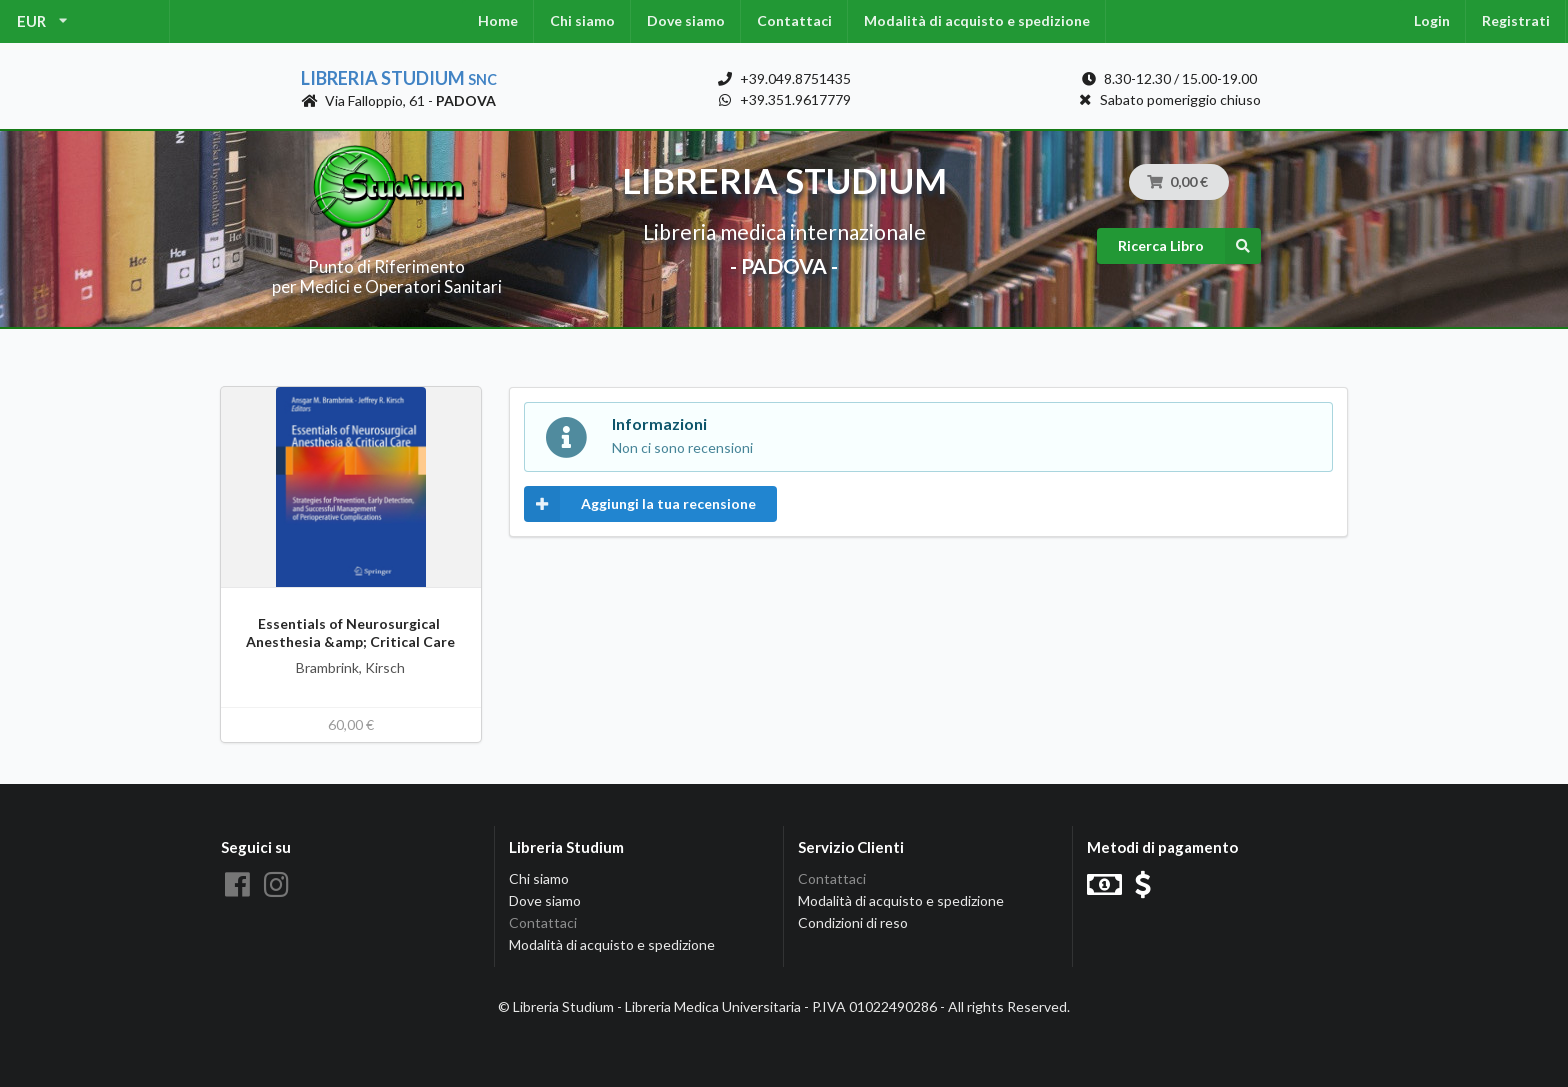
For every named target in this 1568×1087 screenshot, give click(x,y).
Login (1432, 20)
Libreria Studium (399, 78)
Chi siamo (582, 20)
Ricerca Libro (1189, 246)
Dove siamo (686, 20)
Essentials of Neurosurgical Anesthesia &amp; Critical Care (350, 632)
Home (498, 20)
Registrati (1516, 20)
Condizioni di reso (853, 922)
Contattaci (794, 20)
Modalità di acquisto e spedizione (977, 20)
